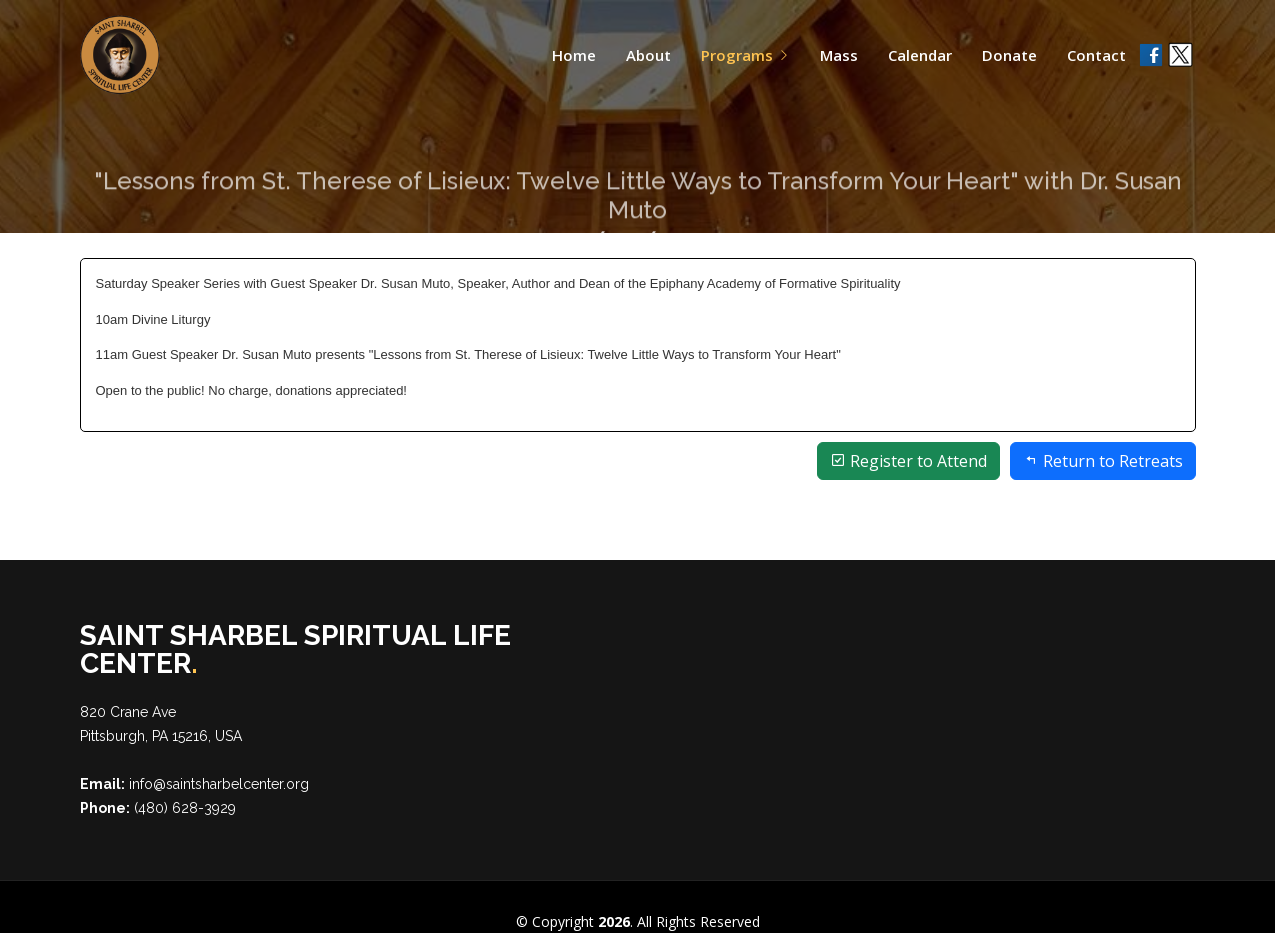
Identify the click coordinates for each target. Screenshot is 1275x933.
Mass (839, 55)
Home (574, 55)
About (648, 55)
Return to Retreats (1103, 461)
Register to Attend (908, 461)
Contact (1096, 55)
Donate (1009, 55)
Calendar (920, 55)
